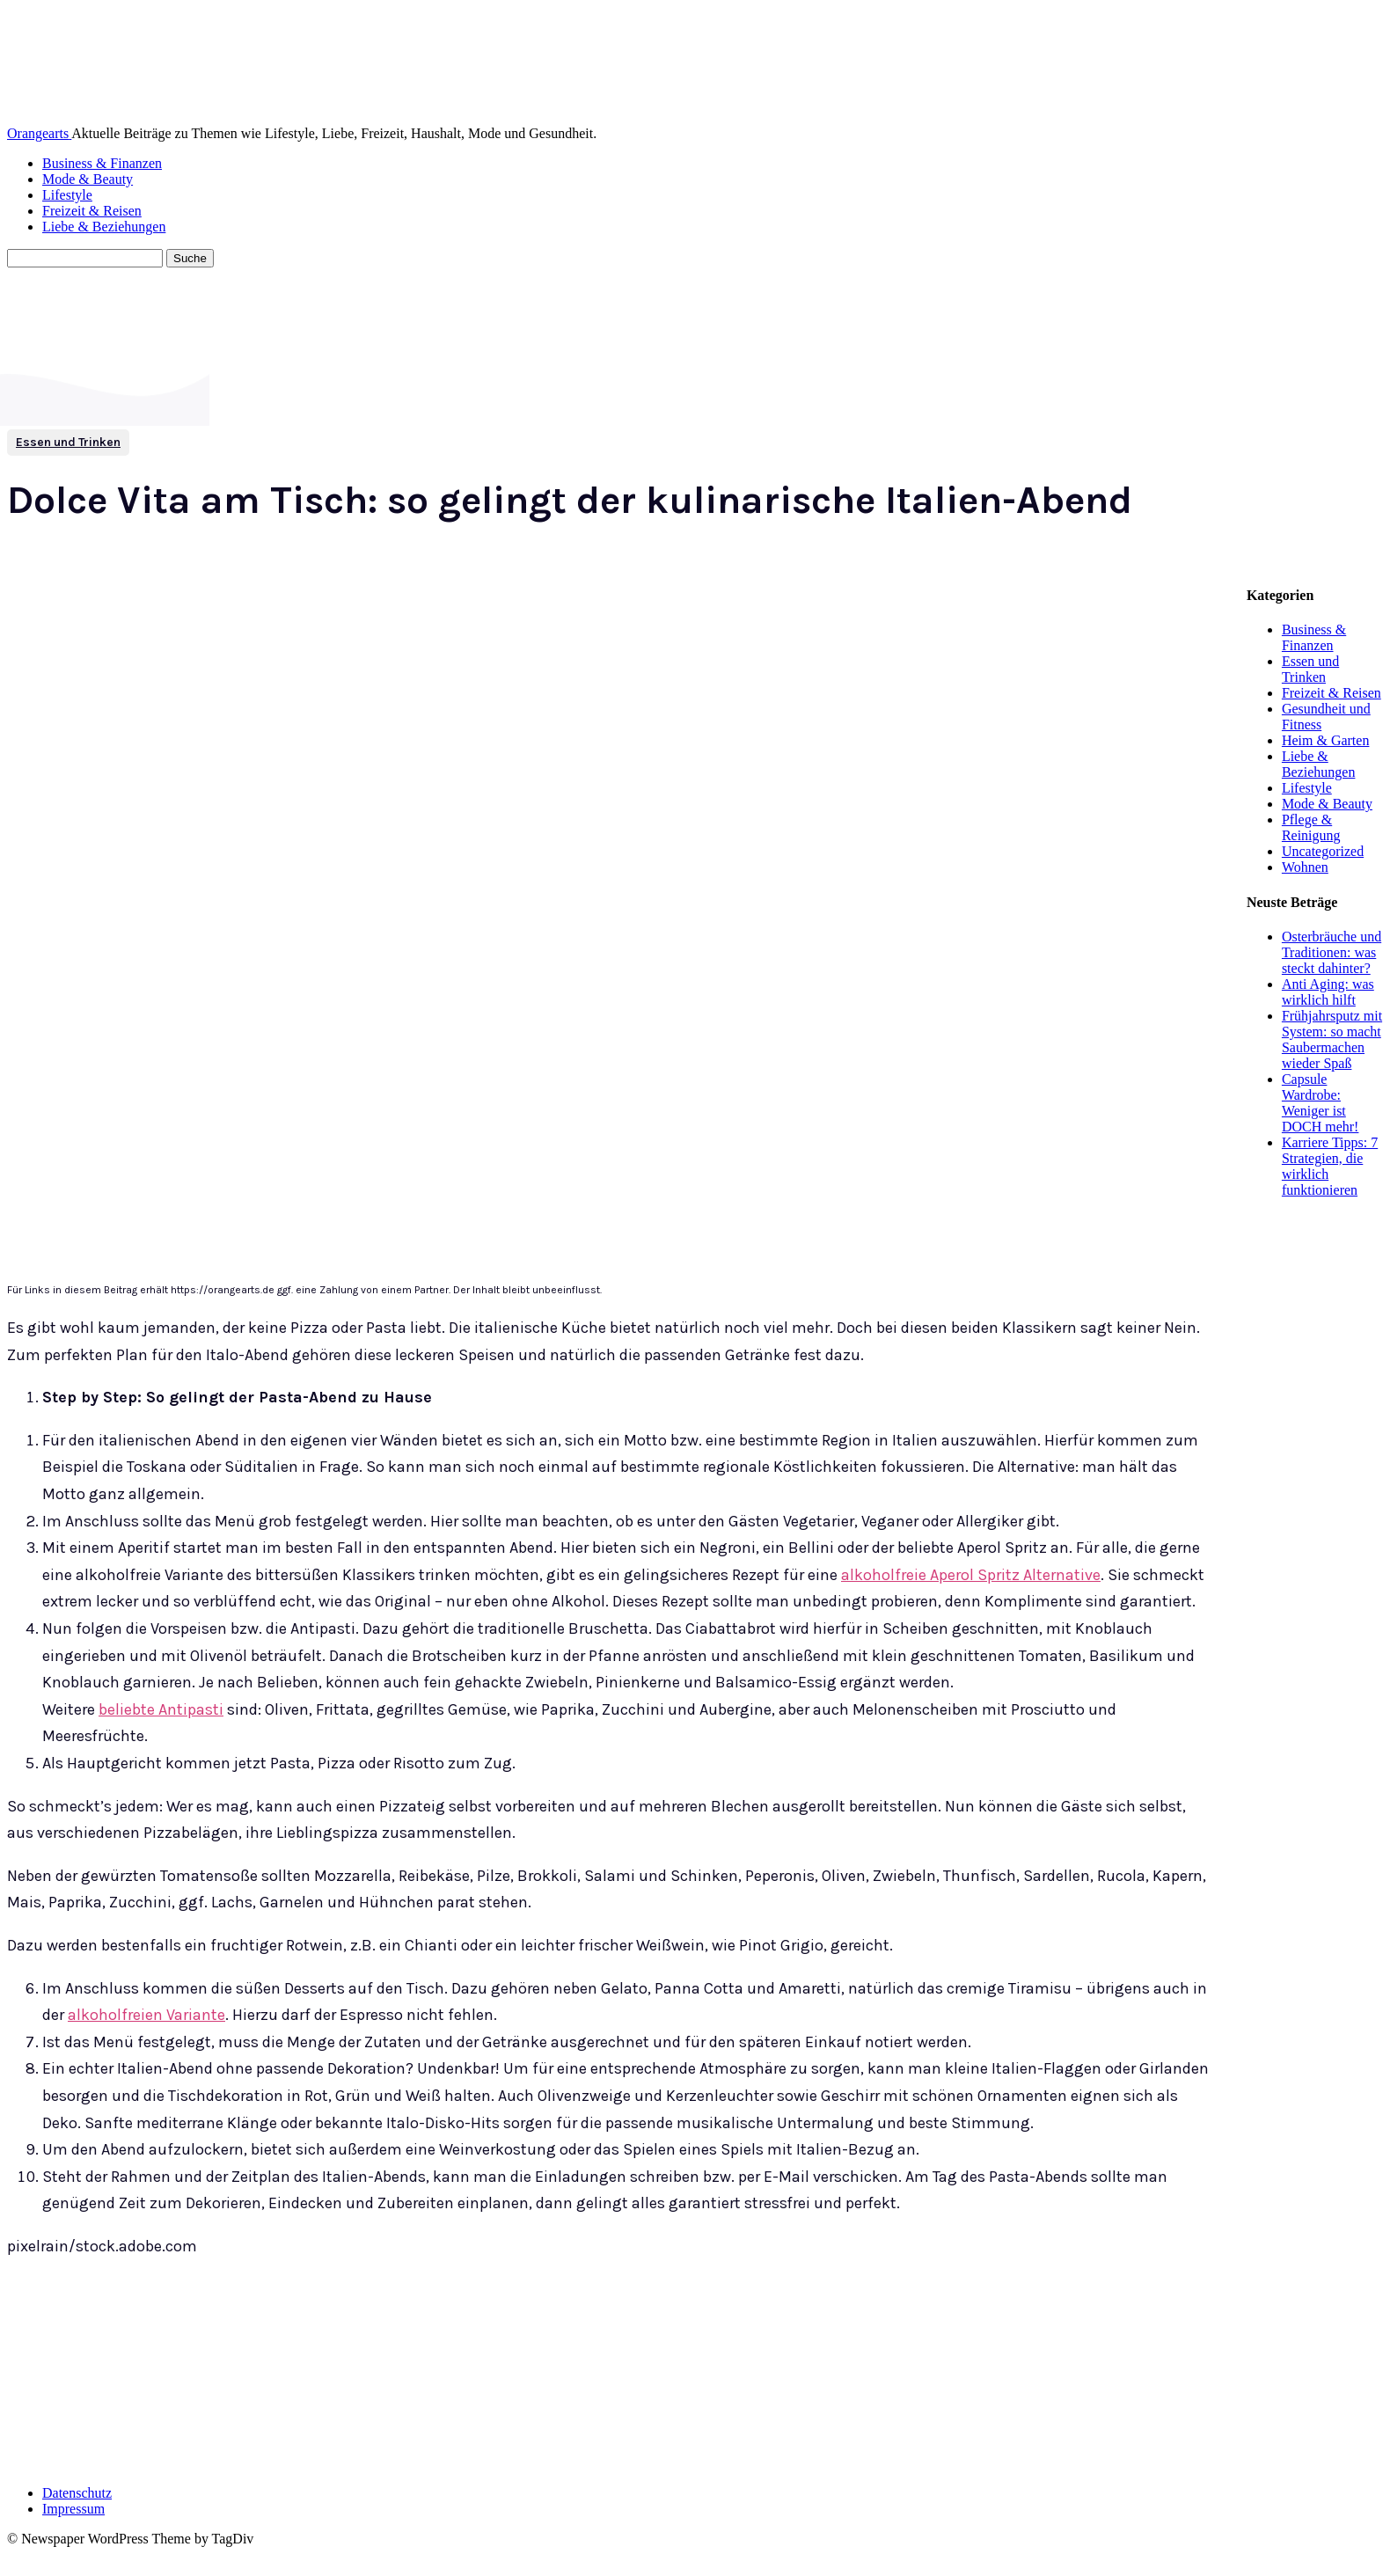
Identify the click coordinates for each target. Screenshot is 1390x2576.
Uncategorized (1323, 851)
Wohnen (1305, 867)
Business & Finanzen (102, 163)
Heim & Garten (1326, 740)
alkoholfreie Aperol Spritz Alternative (971, 1574)
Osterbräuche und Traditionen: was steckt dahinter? (1331, 952)
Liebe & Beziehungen (103, 226)
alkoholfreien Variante (146, 2014)
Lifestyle (67, 194)
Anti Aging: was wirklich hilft (1328, 992)
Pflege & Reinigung (1311, 827)
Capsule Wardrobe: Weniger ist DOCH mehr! (1320, 1103)
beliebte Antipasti (161, 1709)
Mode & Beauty (87, 179)
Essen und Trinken (68, 442)
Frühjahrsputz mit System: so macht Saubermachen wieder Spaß (1332, 1039)
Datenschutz (77, 2492)
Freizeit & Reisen (92, 210)
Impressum (73, 2508)
